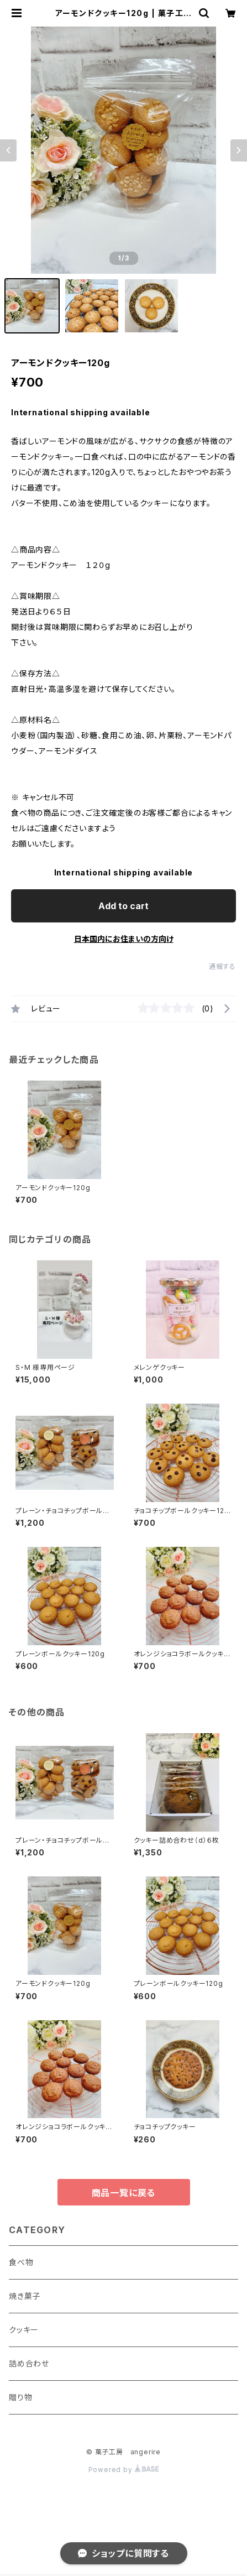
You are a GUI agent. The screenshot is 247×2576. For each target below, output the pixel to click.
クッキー (24, 2329)
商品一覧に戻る (124, 2192)
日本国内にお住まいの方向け (124, 938)
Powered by (123, 2469)
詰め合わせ (29, 2363)
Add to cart (123, 905)
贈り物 (20, 2397)
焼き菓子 (24, 2296)
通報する (222, 966)
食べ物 (21, 2262)
